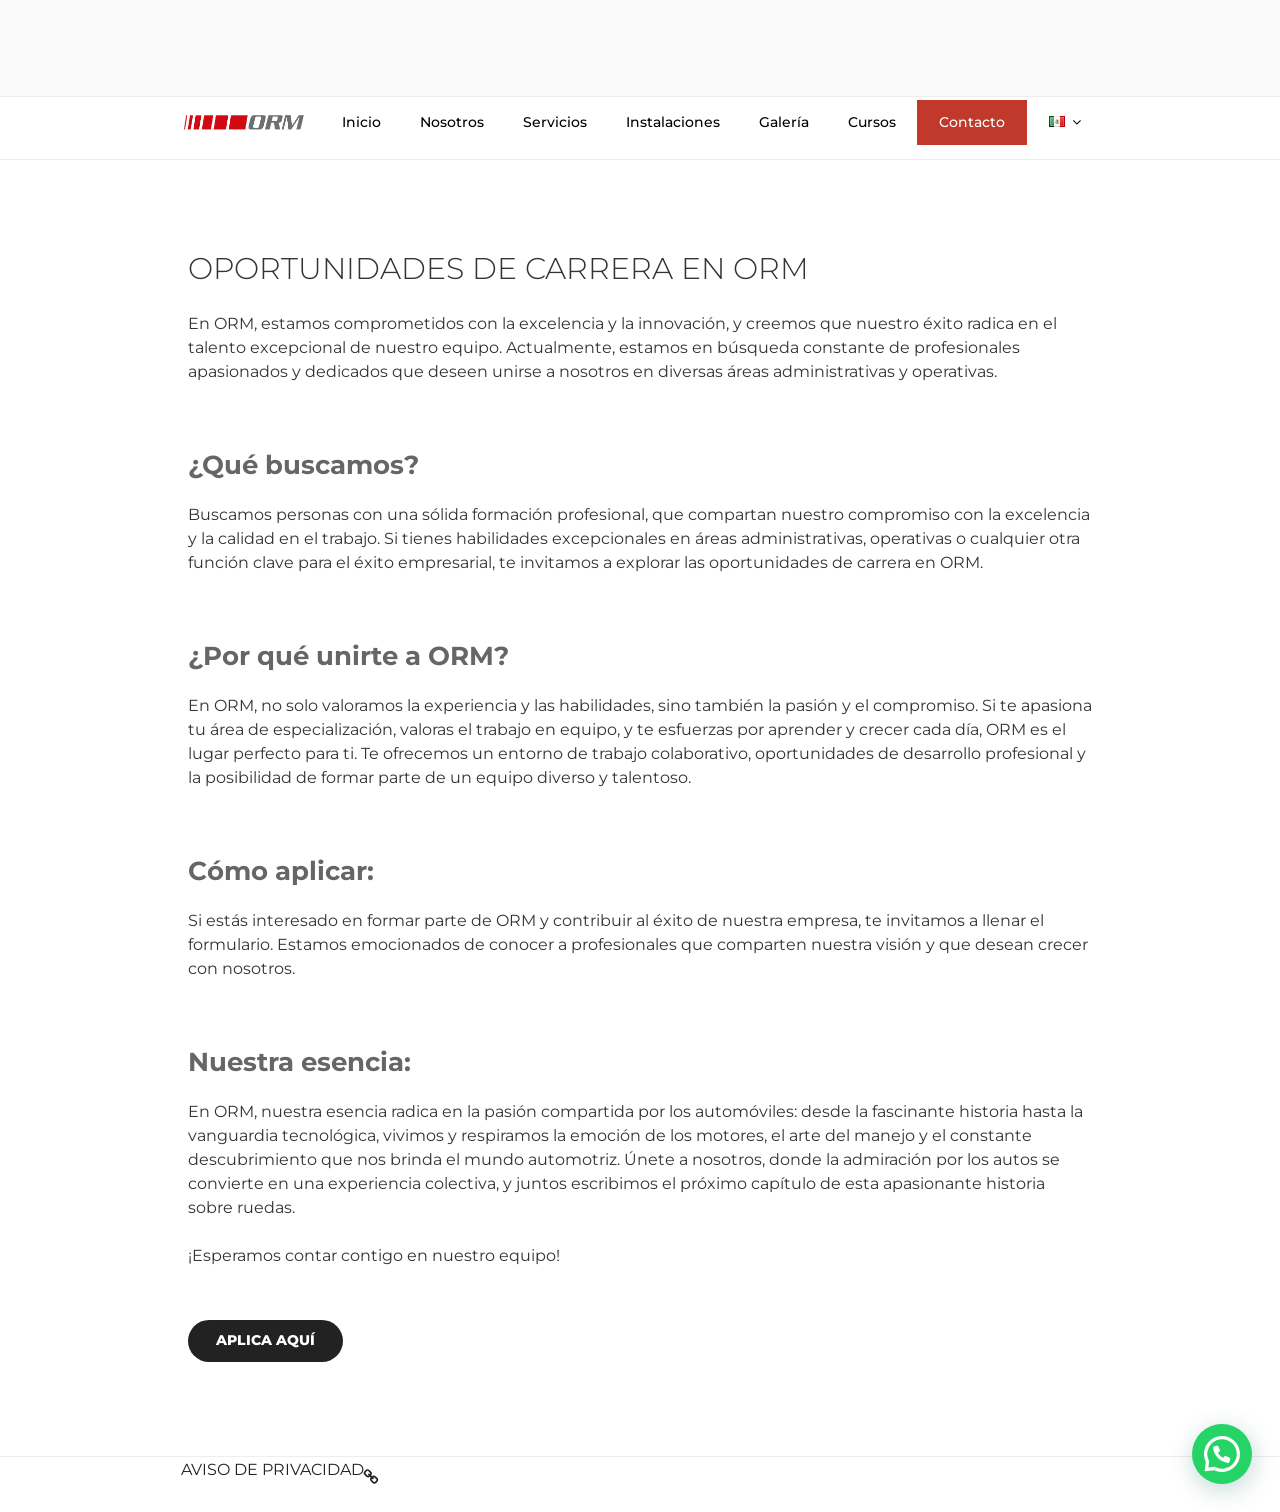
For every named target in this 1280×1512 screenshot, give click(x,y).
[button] (1222, 1454)
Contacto (972, 122)
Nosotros (452, 122)
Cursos (872, 122)
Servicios (555, 122)
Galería (784, 122)
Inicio (361, 122)
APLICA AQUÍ (265, 1340)
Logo (244, 122)
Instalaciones (673, 122)
